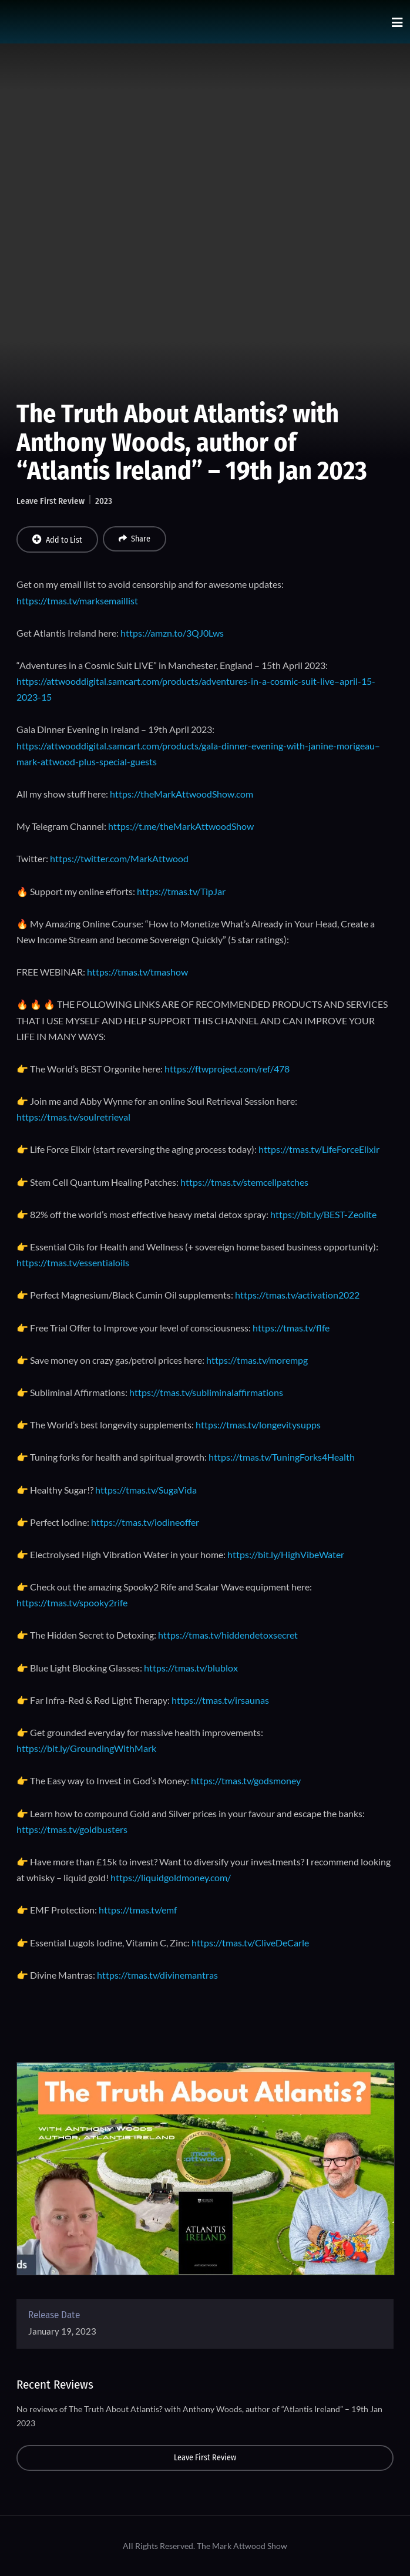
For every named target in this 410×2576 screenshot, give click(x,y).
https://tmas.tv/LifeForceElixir (318, 1149)
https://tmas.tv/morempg (257, 1360)
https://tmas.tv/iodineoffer (145, 1522)
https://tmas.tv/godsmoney (246, 1780)
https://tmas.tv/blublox (191, 1667)
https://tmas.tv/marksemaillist (77, 600)
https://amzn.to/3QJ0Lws (172, 632)
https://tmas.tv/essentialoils (72, 1262)
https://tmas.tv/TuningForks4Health (282, 1456)
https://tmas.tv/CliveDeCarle (250, 1942)
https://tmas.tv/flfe (291, 1327)
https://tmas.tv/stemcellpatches (244, 1182)
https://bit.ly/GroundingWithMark (86, 1748)
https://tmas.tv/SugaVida (146, 1489)
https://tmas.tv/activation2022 (297, 1294)
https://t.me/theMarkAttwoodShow (181, 826)
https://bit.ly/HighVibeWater (285, 1554)
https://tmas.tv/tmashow (137, 971)
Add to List (57, 539)
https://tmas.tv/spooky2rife (71, 1602)
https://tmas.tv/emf (138, 1909)
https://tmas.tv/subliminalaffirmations (206, 1392)
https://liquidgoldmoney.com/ (170, 1877)
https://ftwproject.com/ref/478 (227, 1068)
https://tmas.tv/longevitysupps (258, 1424)
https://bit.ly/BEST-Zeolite (323, 1214)
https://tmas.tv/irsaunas (220, 1700)
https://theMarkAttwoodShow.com (181, 793)
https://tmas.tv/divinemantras (157, 1974)
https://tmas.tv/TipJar (181, 891)
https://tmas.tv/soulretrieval (73, 1116)
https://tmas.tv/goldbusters (71, 1829)
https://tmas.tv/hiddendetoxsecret (228, 1634)
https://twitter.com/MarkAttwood (119, 858)
